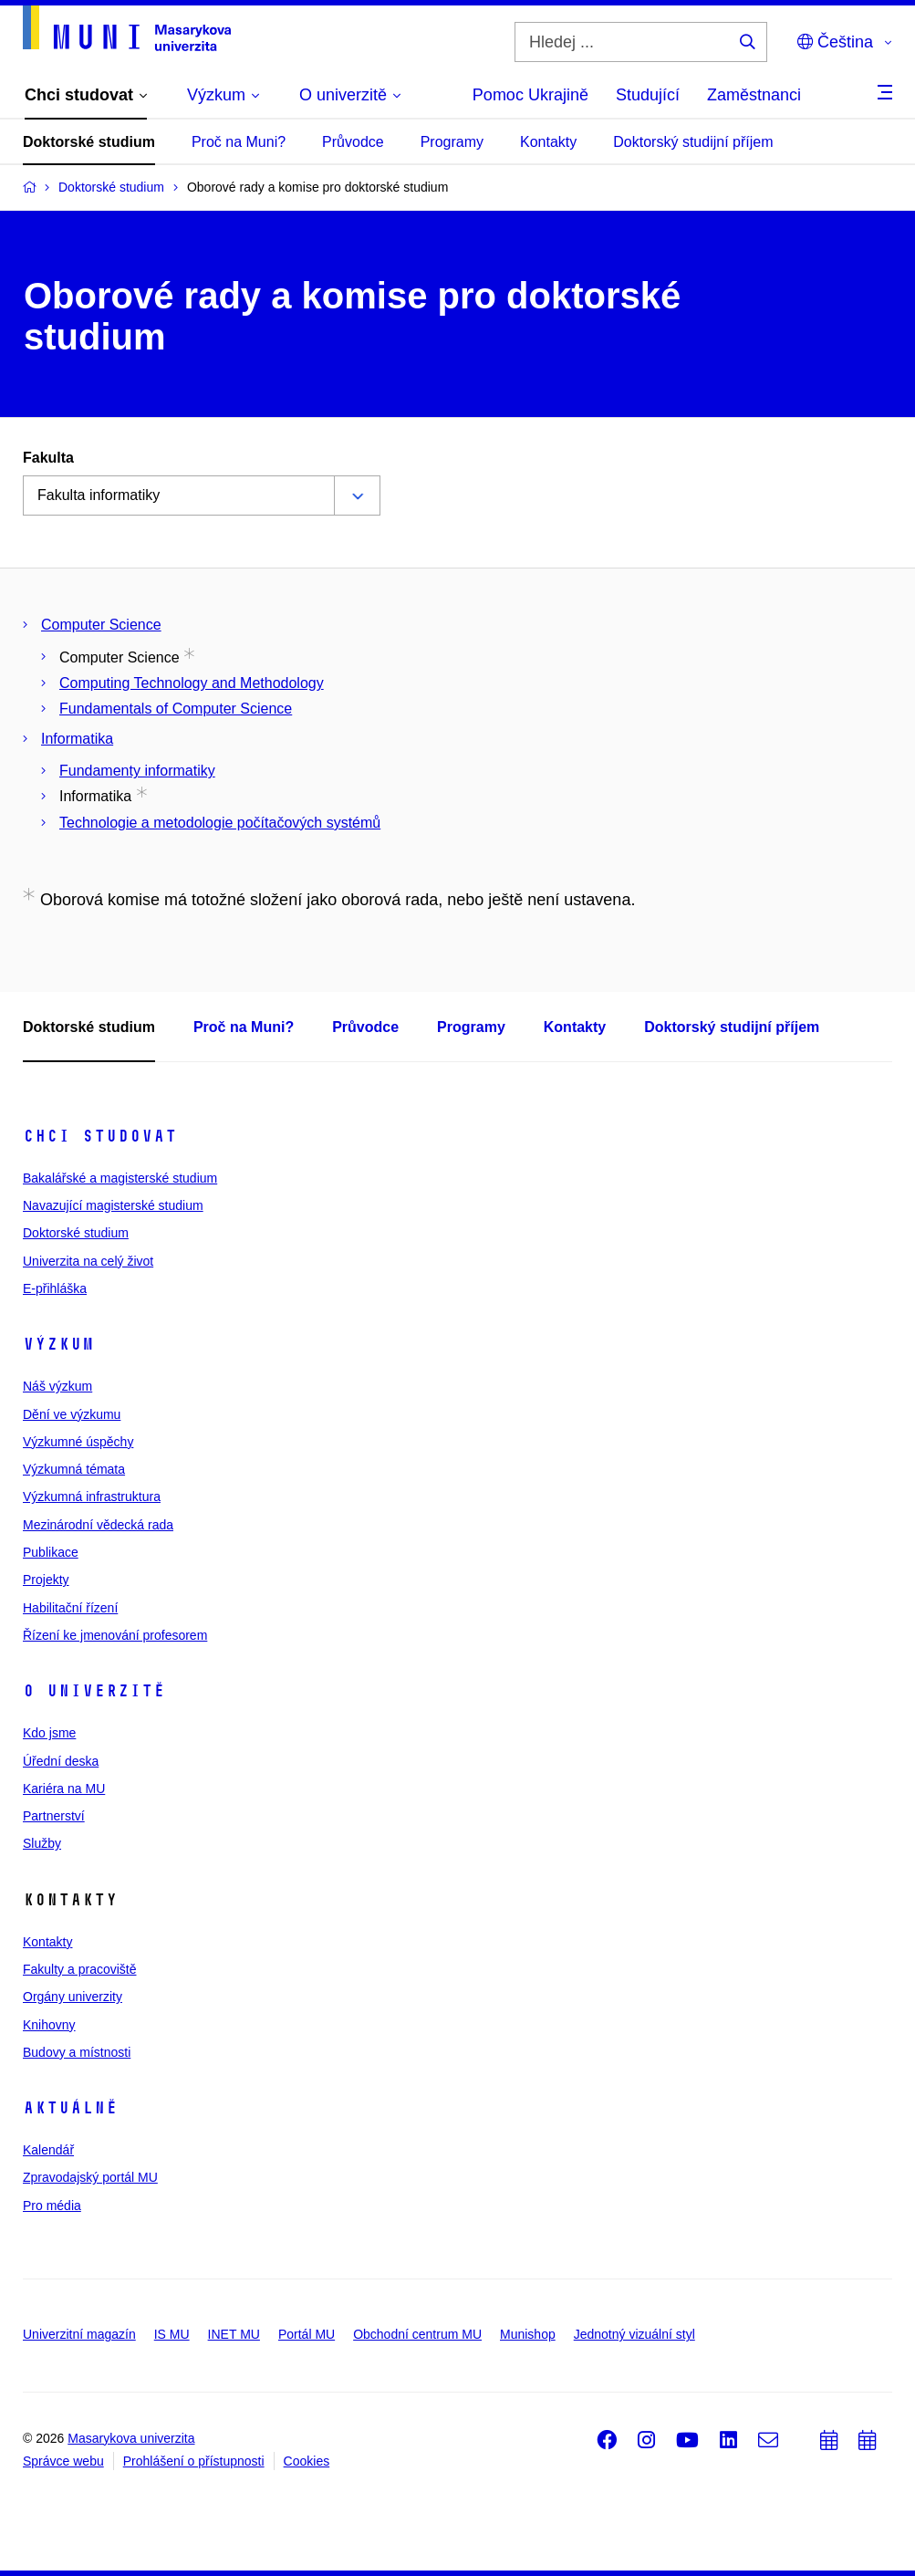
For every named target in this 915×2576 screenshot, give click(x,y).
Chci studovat (100, 1136)
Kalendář (48, 2150)
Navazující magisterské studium (113, 1205)
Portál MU (306, 2334)
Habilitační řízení (70, 1608)
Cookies (307, 2461)
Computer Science (101, 624)
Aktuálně (70, 2108)
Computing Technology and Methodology (191, 683)
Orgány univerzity (72, 1996)
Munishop (528, 2334)
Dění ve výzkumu (71, 1414)
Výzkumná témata (74, 1469)
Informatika (77, 738)
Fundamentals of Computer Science (175, 708)
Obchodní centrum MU (417, 2334)
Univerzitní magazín (79, 2334)
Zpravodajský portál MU (90, 2177)
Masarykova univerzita (131, 2438)
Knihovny (49, 2025)
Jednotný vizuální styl (634, 2334)
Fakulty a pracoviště (80, 1969)
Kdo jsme (49, 1733)
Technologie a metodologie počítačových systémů (219, 822)
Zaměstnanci (754, 95)
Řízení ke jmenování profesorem (115, 1635)
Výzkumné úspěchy (78, 1441)
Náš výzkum (57, 1386)
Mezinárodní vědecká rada (98, 1524)
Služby (42, 1843)
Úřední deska (61, 1761)
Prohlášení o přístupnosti (194, 2461)
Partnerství (54, 1816)
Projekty (46, 1579)
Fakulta (48, 457)
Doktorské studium (89, 142)
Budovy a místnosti (76, 2052)
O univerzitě (94, 1691)
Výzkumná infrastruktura (92, 1496)
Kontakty (548, 142)
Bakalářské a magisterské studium (120, 1178)
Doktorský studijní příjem (693, 142)
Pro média (52, 2205)
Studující (648, 95)
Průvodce (353, 142)
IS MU (172, 2334)
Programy (452, 142)
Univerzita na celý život (88, 1261)
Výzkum (58, 1344)
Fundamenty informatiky (137, 770)
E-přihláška (55, 1288)
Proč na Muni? (239, 142)
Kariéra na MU (64, 1788)
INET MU (234, 2334)
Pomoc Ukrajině (530, 95)
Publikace (50, 1552)
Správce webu (63, 2461)
